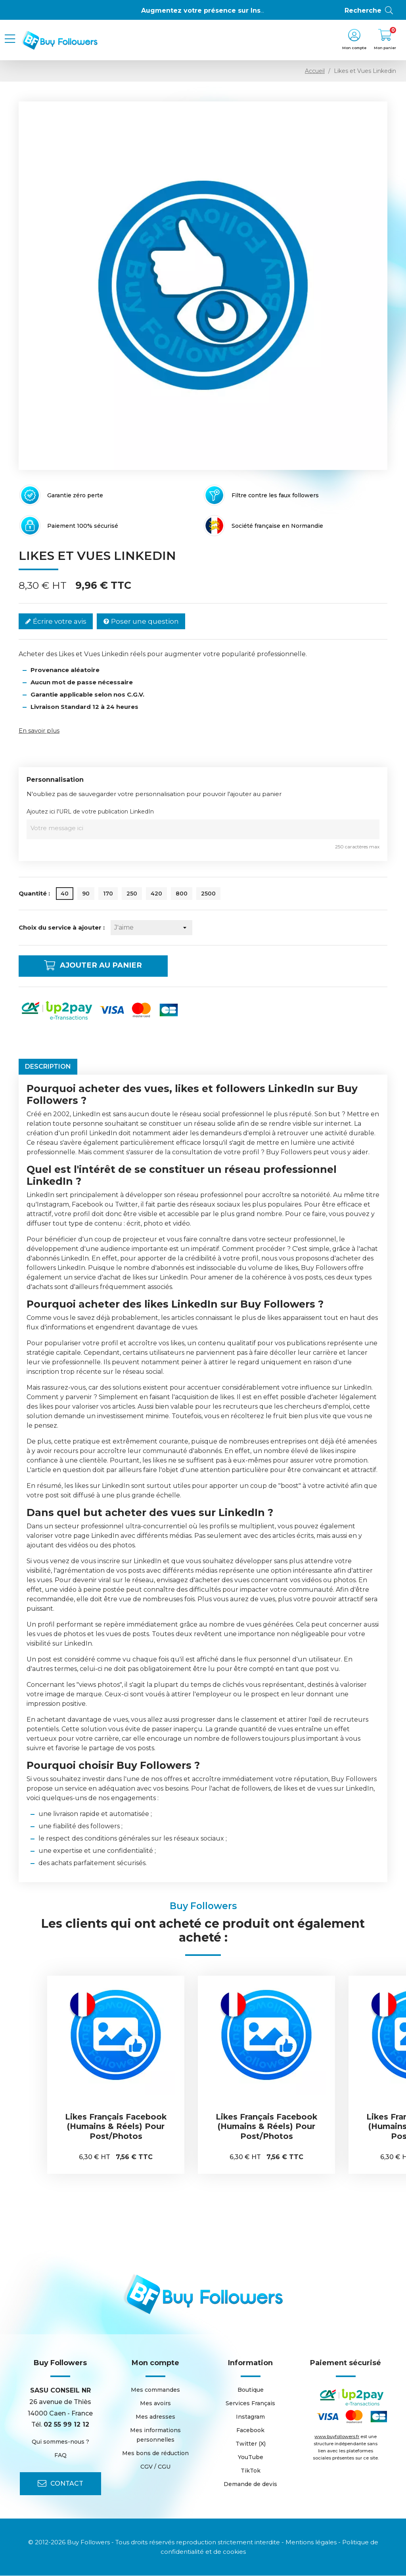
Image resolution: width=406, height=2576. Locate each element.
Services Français (250, 2403)
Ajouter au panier (99, 966)
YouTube (250, 2457)
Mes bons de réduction (155, 2453)
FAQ (60, 2455)
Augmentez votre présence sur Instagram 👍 (218, 10)
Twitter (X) (251, 2444)
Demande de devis (250, 2484)
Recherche (369, 10)
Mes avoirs (155, 2403)
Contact (60, 2484)
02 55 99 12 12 (66, 2425)
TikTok (250, 2471)
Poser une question (141, 621)
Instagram (250, 2417)
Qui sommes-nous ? (60, 2442)
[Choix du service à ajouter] (151, 927)
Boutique (250, 2390)
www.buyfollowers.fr (336, 2437)
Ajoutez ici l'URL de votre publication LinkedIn (90, 811)
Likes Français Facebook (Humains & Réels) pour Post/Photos (116, 2127)
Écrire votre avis (55, 621)
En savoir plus (39, 730)
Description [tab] (48, 1067)
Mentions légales (311, 2542)
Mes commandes (155, 2390)
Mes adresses (155, 2417)
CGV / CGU (155, 2467)
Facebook (250, 2430)
